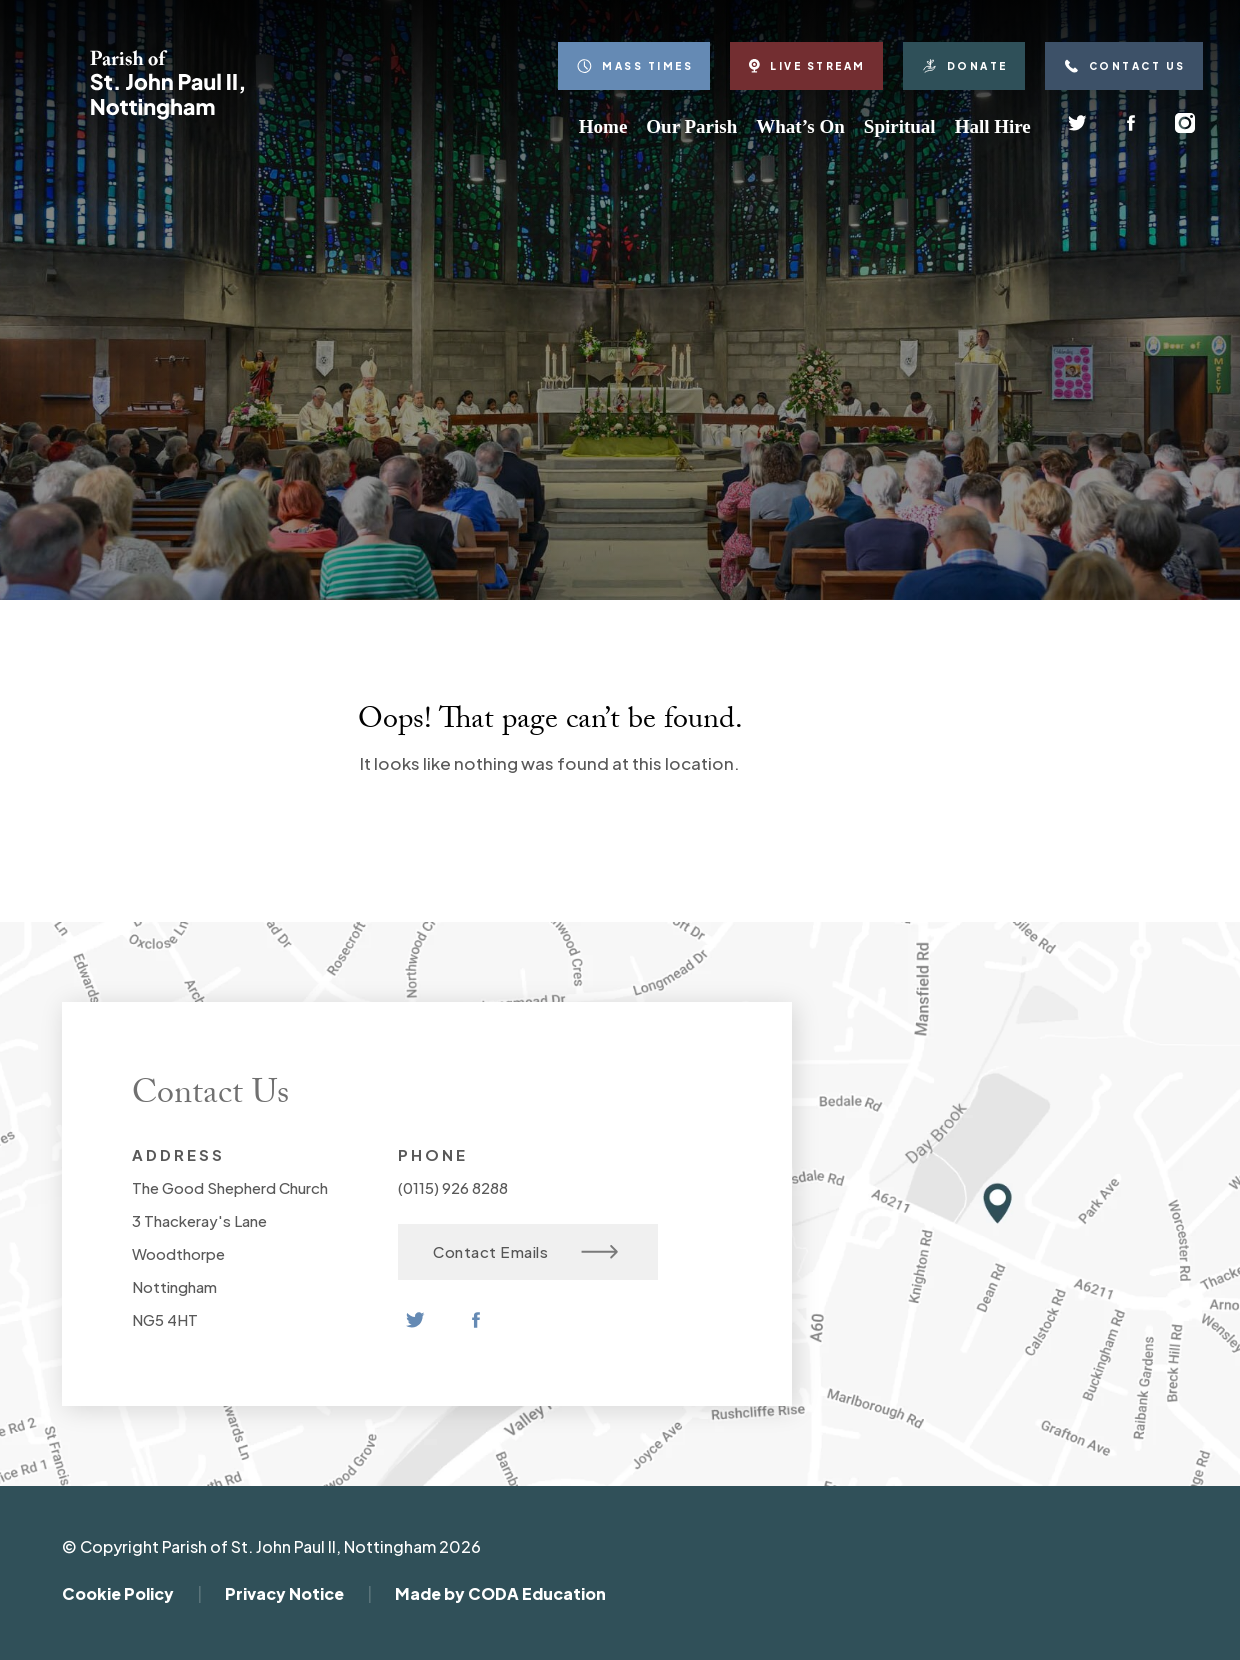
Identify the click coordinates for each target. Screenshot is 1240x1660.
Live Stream (806, 66)
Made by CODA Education (500, 1593)
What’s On (800, 126)
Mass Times (634, 66)
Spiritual (900, 126)
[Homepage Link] (167, 114)
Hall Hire (993, 126)
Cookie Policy (118, 1593)
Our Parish (691, 126)
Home (603, 126)
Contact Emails (525, 1251)
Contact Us (1124, 66)
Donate (964, 66)
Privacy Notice (284, 1593)
